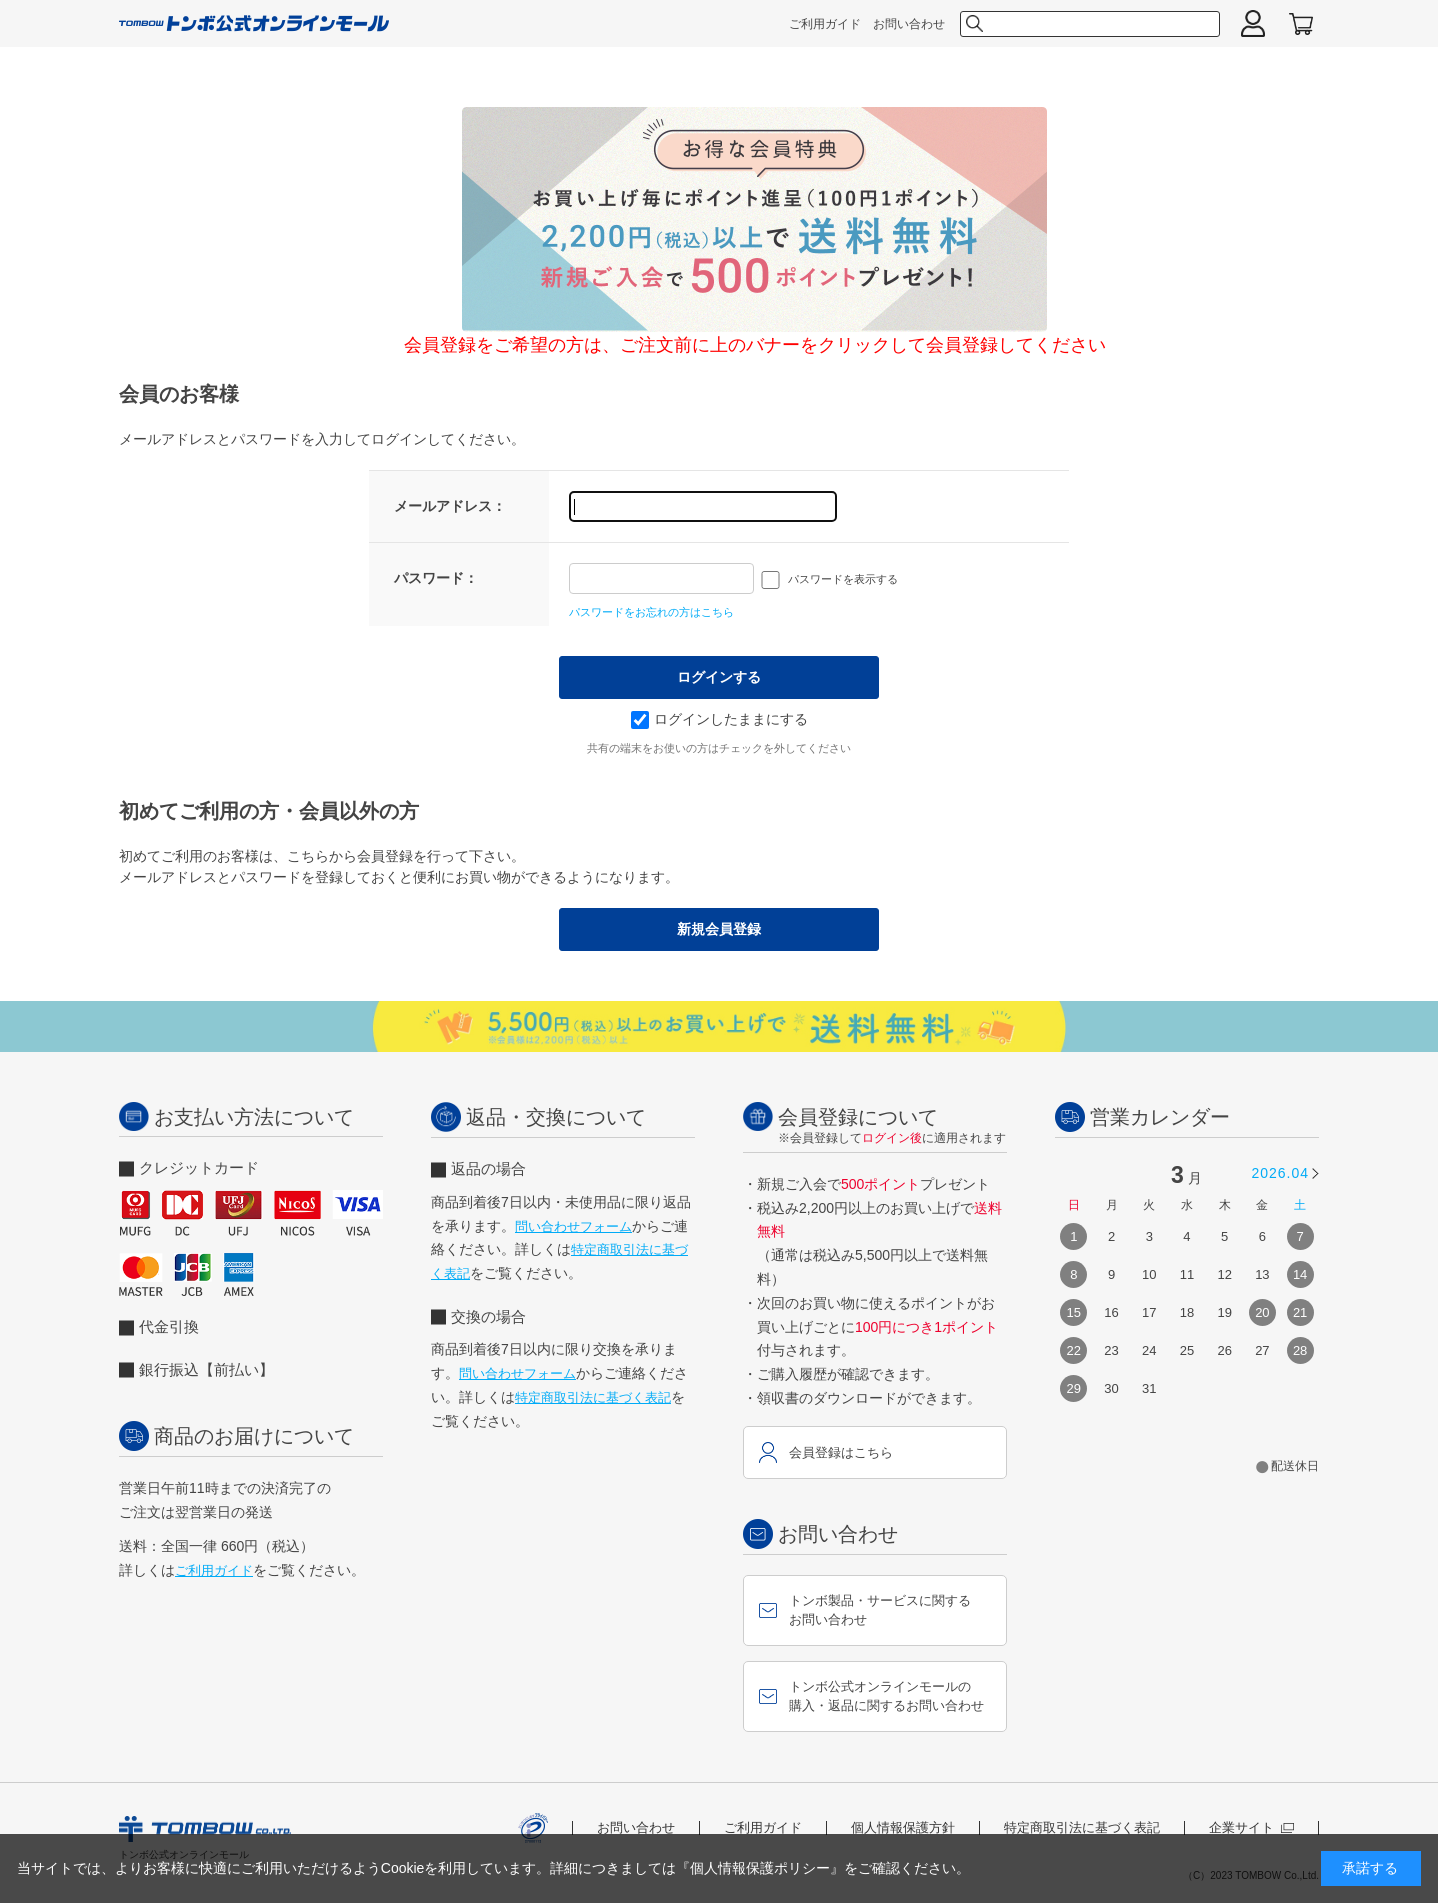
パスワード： (436, 578)
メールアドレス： (450, 506)
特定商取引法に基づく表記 (593, 1397)
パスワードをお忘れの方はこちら (651, 612)
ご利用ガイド (825, 24)
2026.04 (1280, 1173)
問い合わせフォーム (573, 1226)
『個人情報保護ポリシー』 (760, 1868)
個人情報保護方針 (903, 1827)
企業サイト (1251, 1827)
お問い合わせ (909, 24)
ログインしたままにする (719, 719)
